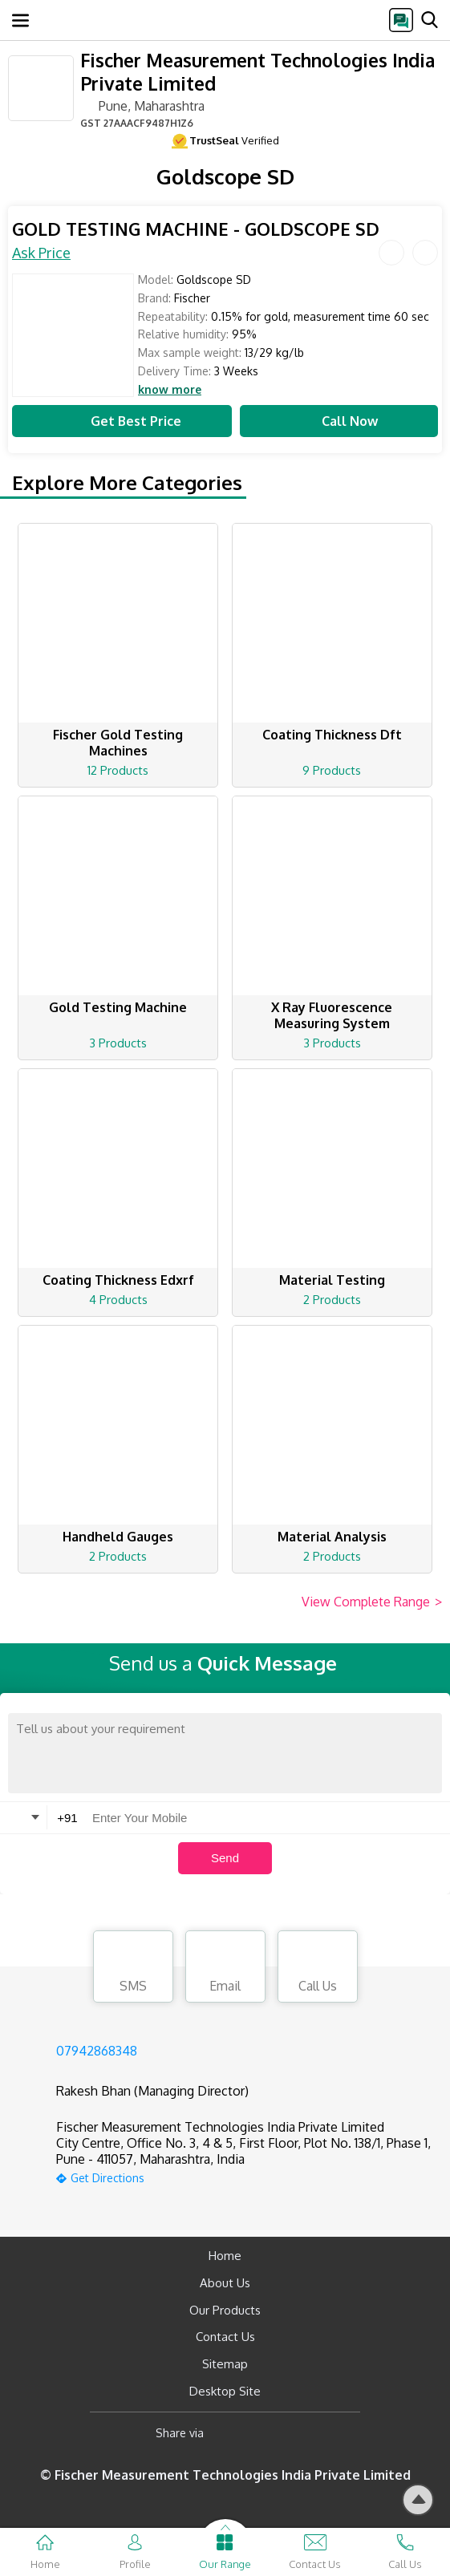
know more (169, 389)
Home (225, 2255)
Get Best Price (122, 421)
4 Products (118, 1299)
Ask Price (41, 252)
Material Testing (332, 1280)
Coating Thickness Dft (332, 735)
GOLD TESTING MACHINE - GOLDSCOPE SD (195, 229)
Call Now (338, 421)
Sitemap (225, 2363)
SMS (133, 1969)
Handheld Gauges (118, 1537)
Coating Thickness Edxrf (118, 1280)
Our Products (225, 2310)
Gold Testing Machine (118, 1007)
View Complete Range (372, 1602)
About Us (225, 2282)
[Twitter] (298, 2433)
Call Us (317, 1969)
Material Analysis (332, 1537)
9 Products (331, 770)
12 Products (117, 770)
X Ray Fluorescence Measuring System (331, 1015)
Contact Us (225, 2336)
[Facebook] (229, 2433)
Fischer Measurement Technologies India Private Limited (257, 71)
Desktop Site (225, 2391)
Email (225, 1969)
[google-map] (245, 2176)
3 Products (118, 1043)
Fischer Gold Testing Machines (118, 743)
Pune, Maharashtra (142, 105)
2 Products (332, 1299)
